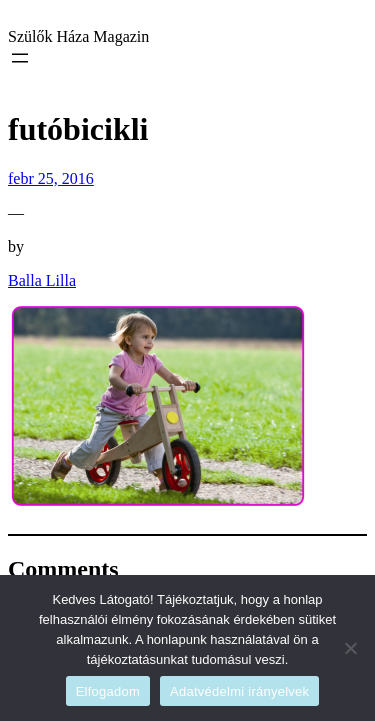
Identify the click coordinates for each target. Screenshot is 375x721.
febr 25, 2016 (51, 178)
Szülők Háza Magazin (78, 36)
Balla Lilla (42, 280)
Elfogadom (108, 691)
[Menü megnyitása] (20, 58)
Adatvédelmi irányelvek (239, 691)
